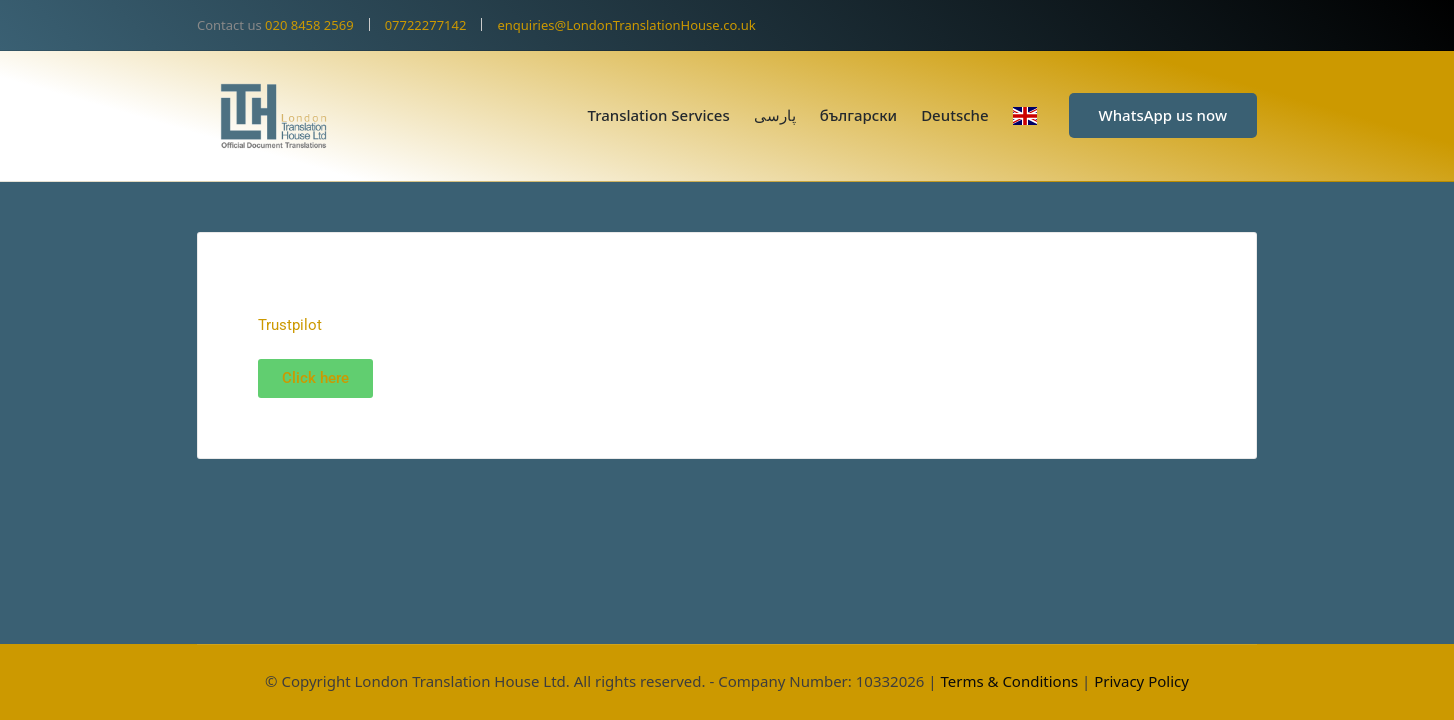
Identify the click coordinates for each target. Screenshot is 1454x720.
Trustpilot (290, 325)
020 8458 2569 (309, 25)
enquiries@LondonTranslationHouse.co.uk (626, 25)
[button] (1163, 115)
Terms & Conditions (1009, 681)
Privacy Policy (1141, 681)
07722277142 (426, 25)
